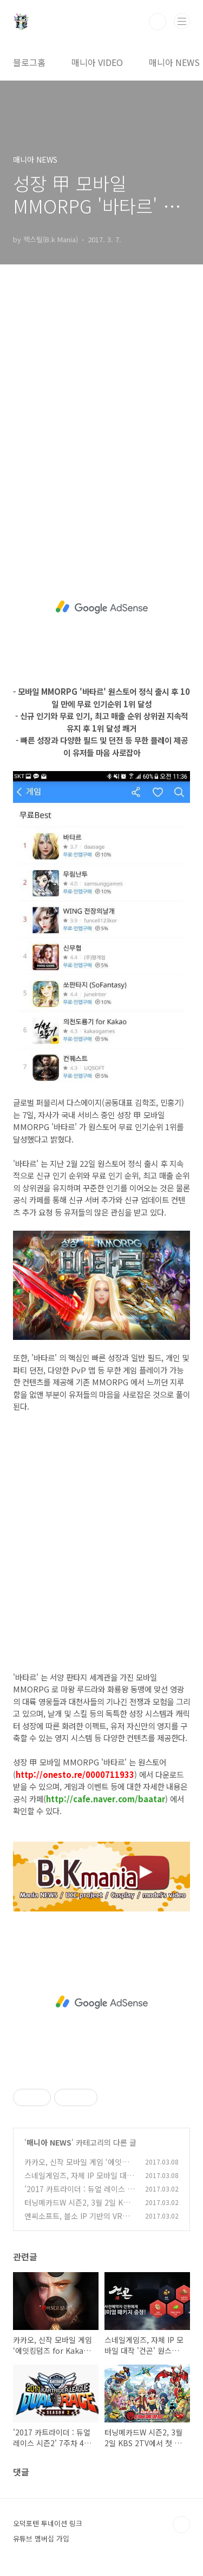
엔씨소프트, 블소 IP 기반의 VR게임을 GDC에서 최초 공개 (76, 2221)
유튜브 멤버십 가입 (41, 2538)
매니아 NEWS (174, 62)
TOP (181, 2524)
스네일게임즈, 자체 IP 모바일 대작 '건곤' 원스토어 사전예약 (79, 2181)
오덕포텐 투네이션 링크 (47, 2523)
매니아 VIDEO (97, 62)
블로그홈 (29, 62)
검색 (157, 22)
